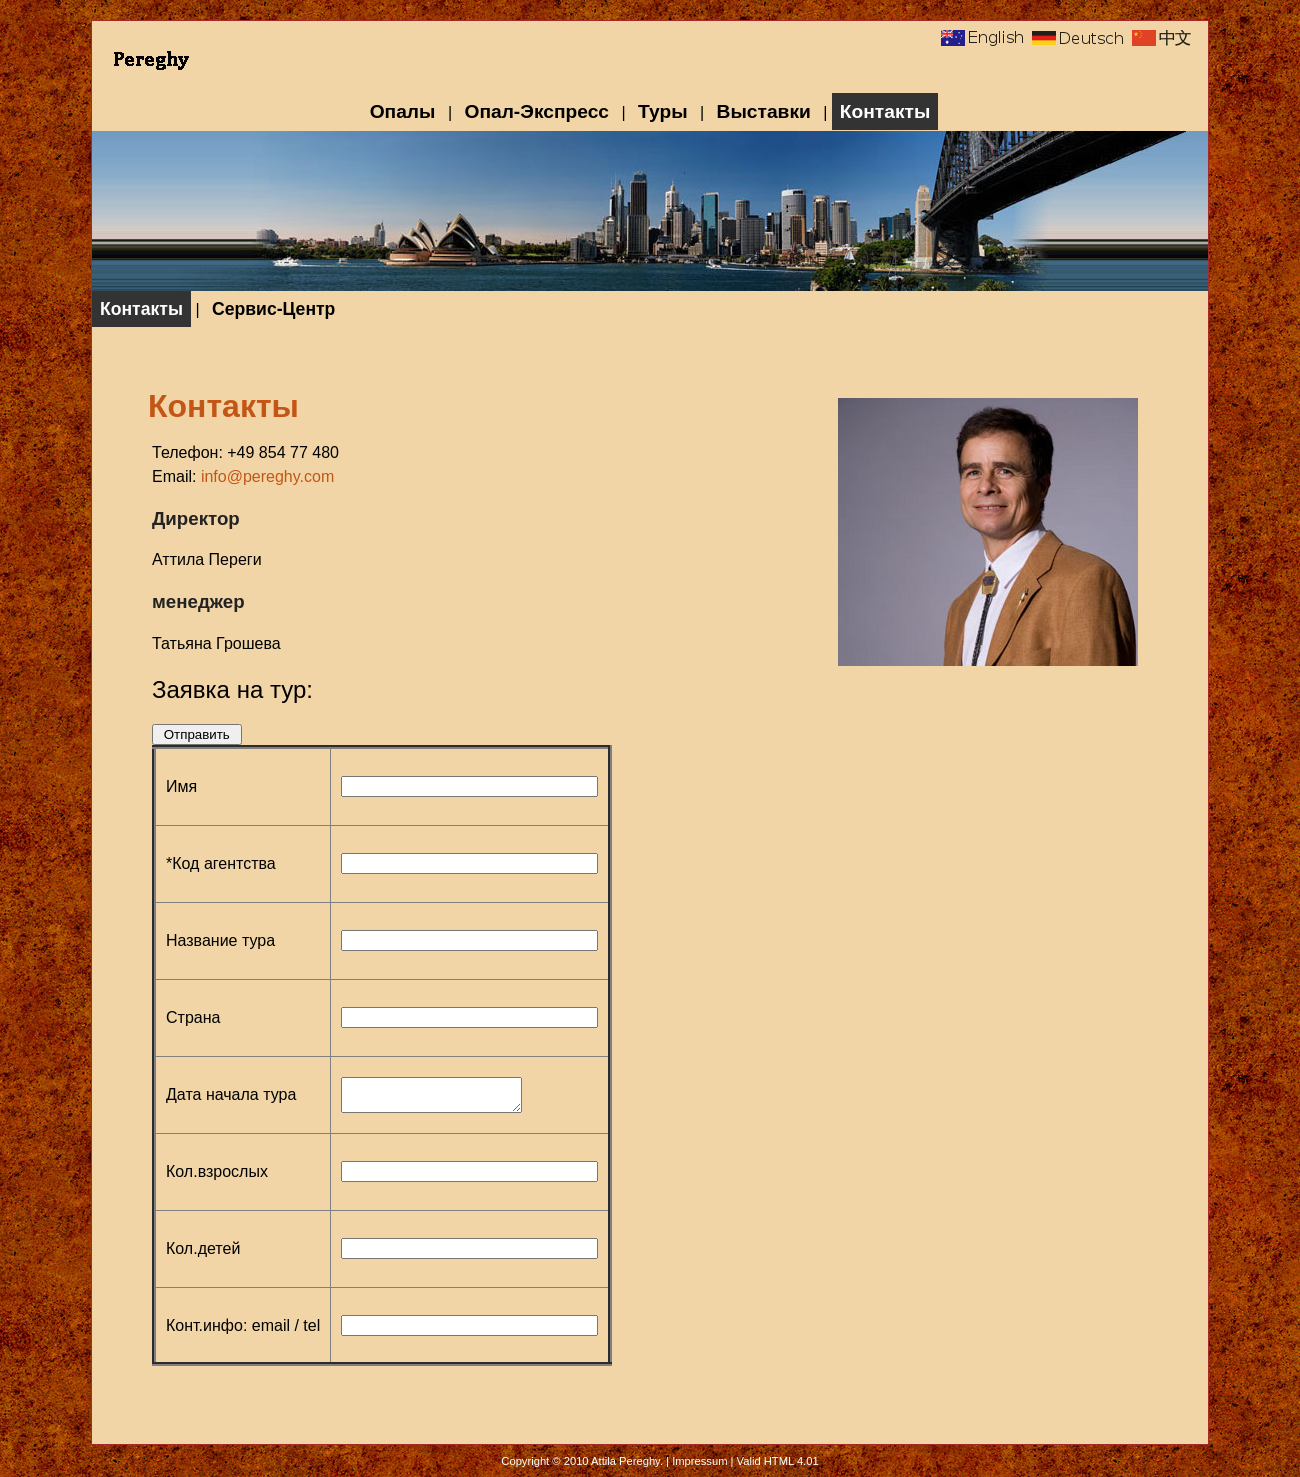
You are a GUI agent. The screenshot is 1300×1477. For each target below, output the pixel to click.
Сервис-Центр (273, 309)
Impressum (699, 1461)
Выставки (764, 111)
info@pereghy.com (267, 476)
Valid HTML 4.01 (778, 1461)
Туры (663, 111)
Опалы (403, 111)
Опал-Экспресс (536, 111)
